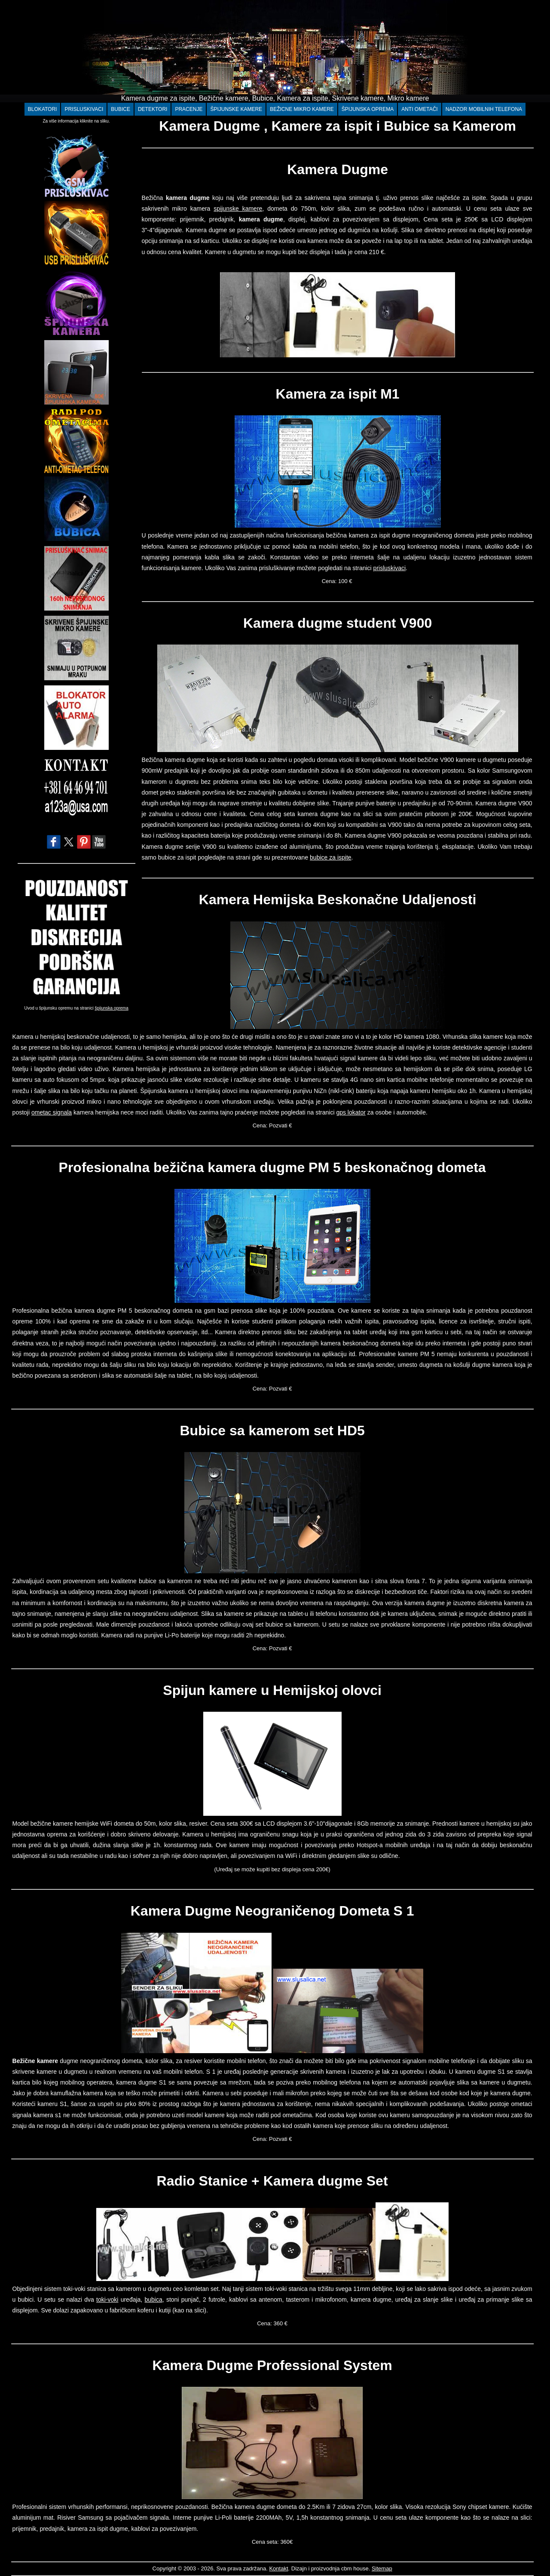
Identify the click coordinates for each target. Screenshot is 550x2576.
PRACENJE (188, 109)
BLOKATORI (42, 109)
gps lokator (350, 1112)
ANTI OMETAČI (419, 109)
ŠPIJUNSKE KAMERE (236, 109)
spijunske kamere (238, 208)
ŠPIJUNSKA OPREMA (368, 109)
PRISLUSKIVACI (83, 109)
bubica (153, 2299)
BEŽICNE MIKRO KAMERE (302, 109)
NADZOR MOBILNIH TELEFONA (484, 109)
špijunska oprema (111, 1008)
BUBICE (120, 109)
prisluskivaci (389, 568)
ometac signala (51, 1112)
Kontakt (278, 2568)
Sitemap (382, 2568)
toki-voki (107, 2299)
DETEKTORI (152, 109)
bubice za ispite (330, 857)
